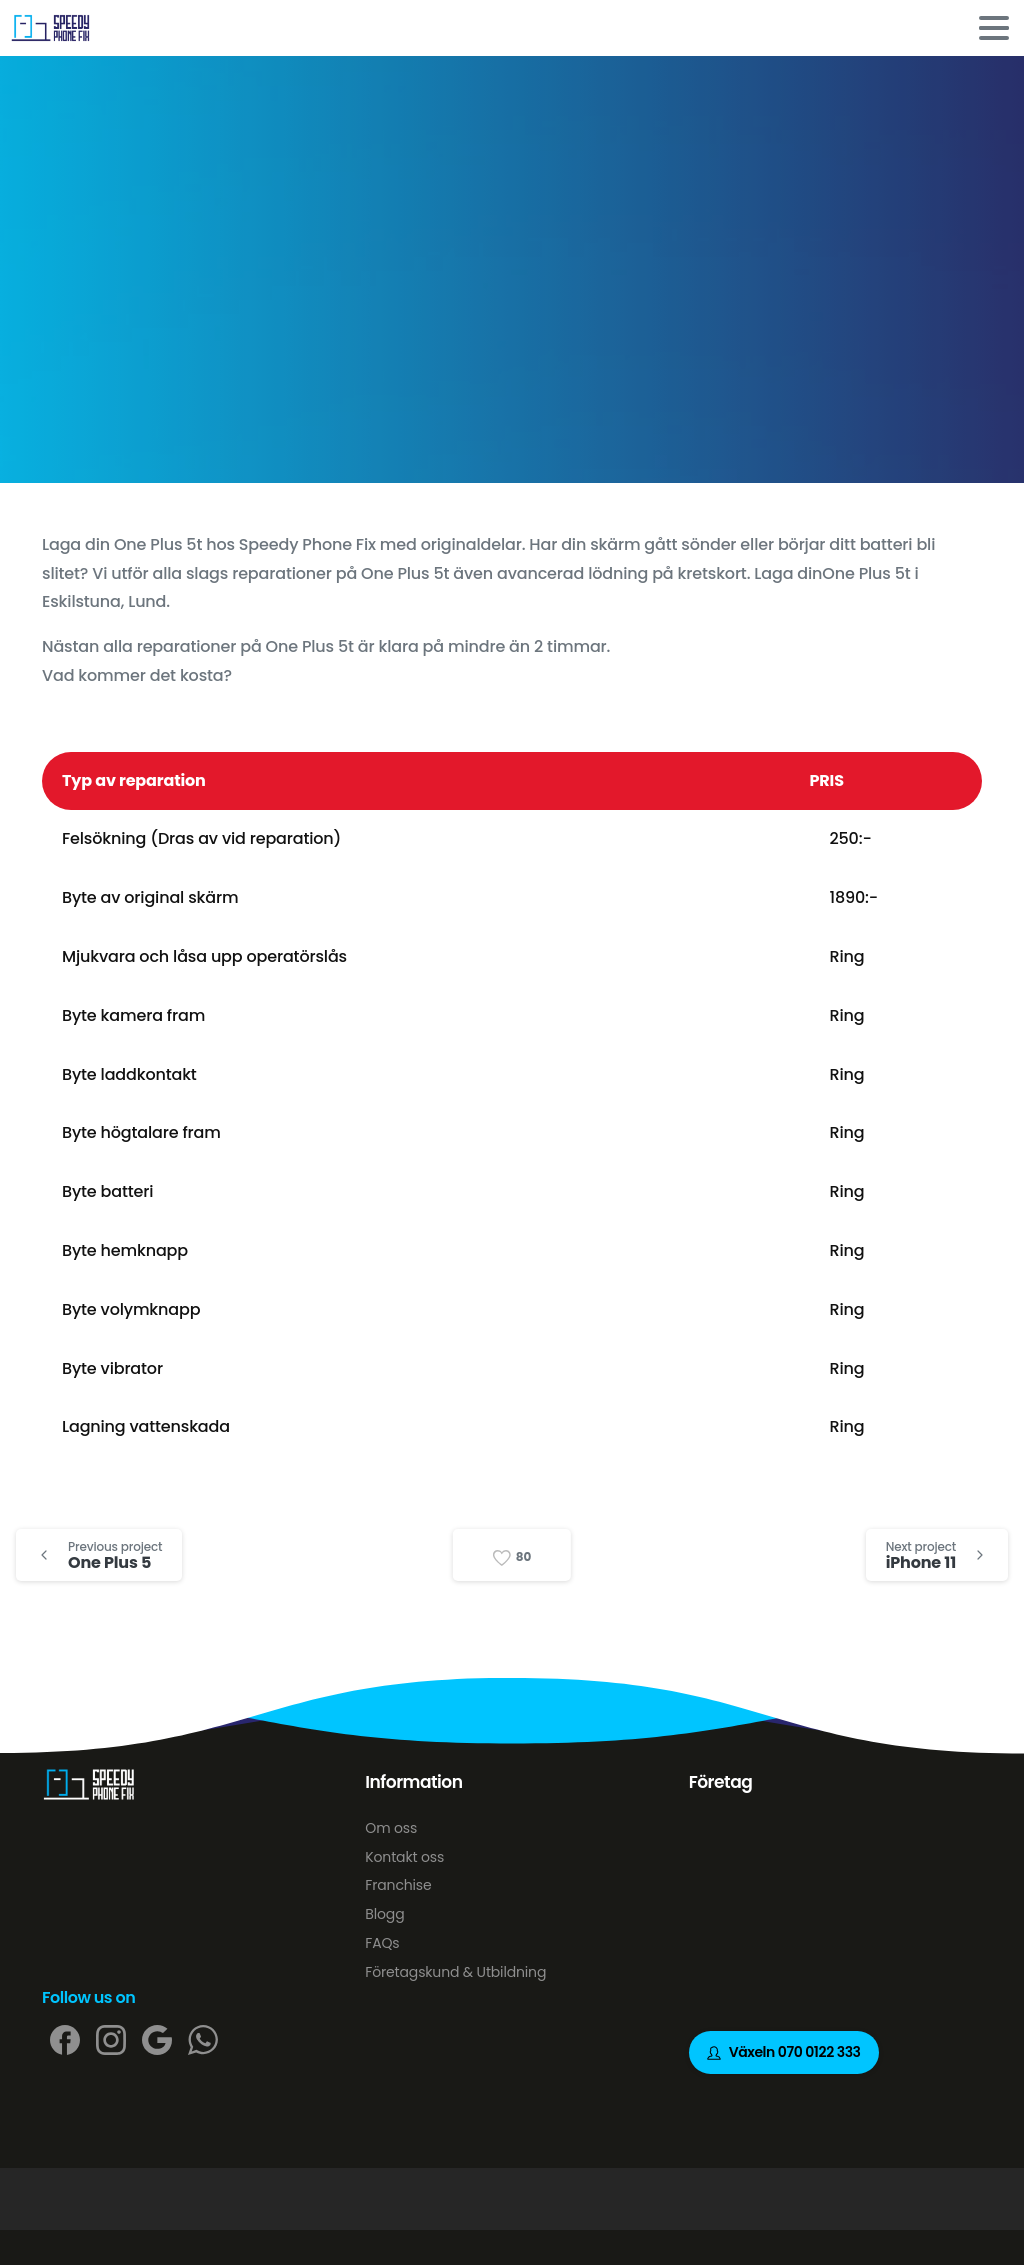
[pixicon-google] (157, 2039)
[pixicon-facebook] (65, 2039)
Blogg (384, 1914)
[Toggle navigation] (994, 28)
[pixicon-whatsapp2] (203, 2039)
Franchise (398, 1885)
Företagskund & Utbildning (455, 1972)
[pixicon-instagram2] (111, 2039)
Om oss (391, 1828)
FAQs (382, 1943)
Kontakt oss (404, 1857)
